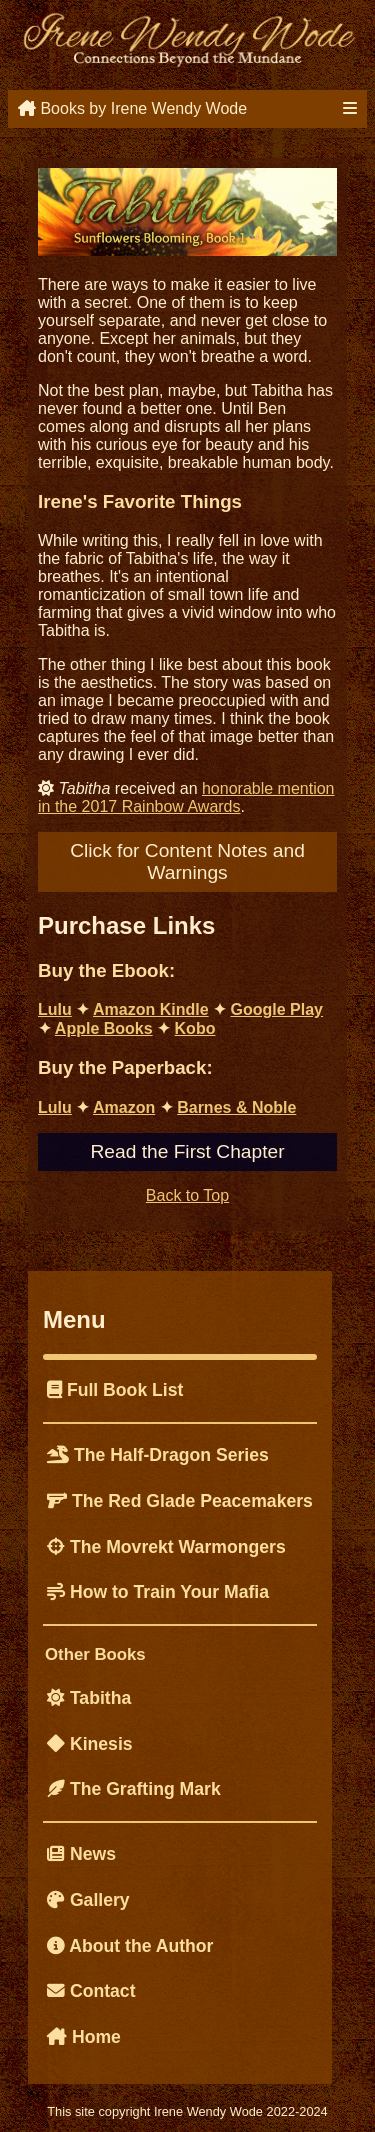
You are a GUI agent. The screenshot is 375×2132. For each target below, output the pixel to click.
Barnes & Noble (236, 1107)
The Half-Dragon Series (158, 1455)
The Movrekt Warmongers (166, 1547)
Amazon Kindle (151, 1009)
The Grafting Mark (134, 1789)
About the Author (130, 1946)
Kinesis (90, 1744)
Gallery (88, 1900)
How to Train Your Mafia (158, 1592)
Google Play (277, 1009)
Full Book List (115, 1390)
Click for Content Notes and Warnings (187, 861)
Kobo (195, 1028)
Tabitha (89, 1698)
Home (84, 2037)
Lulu (55, 1009)
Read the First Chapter (187, 1151)
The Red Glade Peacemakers (180, 1501)
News (81, 1854)
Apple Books (104, 1028)
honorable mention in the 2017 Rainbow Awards (186, 797)
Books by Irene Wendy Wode (132, 108)
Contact (91, 1991)
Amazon (124, 1107)
